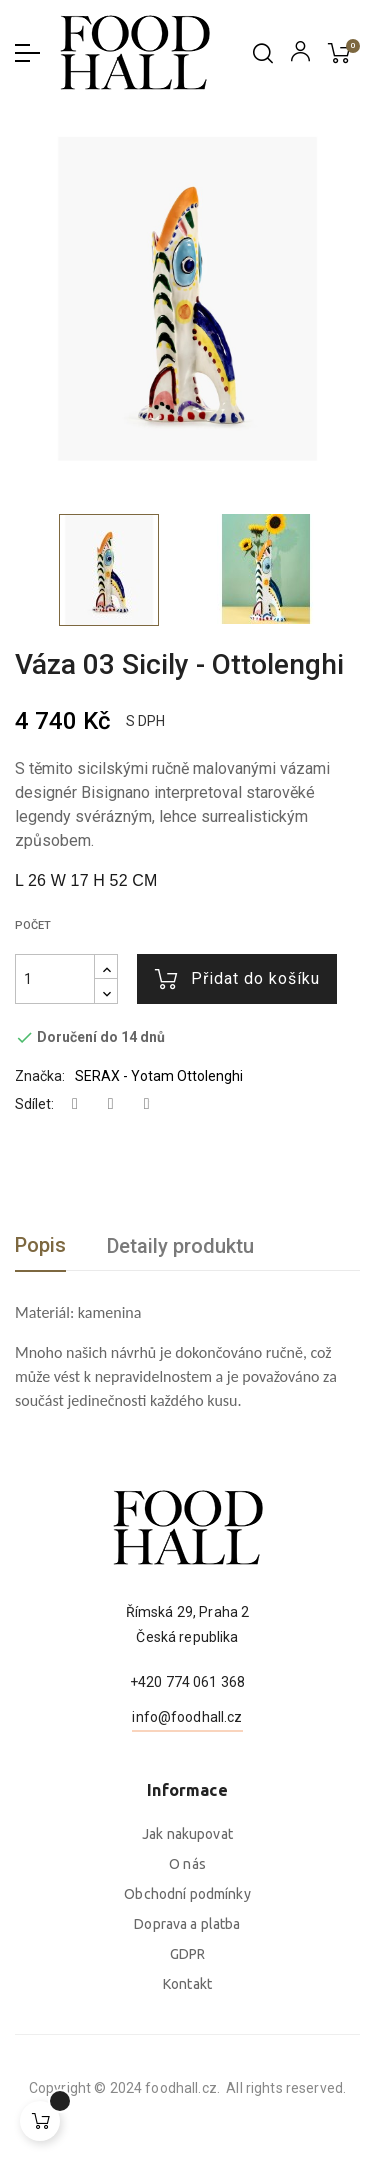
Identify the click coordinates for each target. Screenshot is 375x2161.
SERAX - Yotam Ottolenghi (159, 1076)
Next (345, 569)
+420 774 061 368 (187, 1779)
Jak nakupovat (187, 1975)
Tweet (111, 1104)
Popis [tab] (40, 1245)
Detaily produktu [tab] (180, 1246)
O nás (187, 2005)
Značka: (40, 1076)
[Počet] (55, 979)
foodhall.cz (60, 2088)
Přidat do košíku (237, 979)
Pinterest (147, 1104)
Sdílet (75, 1104)
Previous (20, 569)
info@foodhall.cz (187, 1814)
